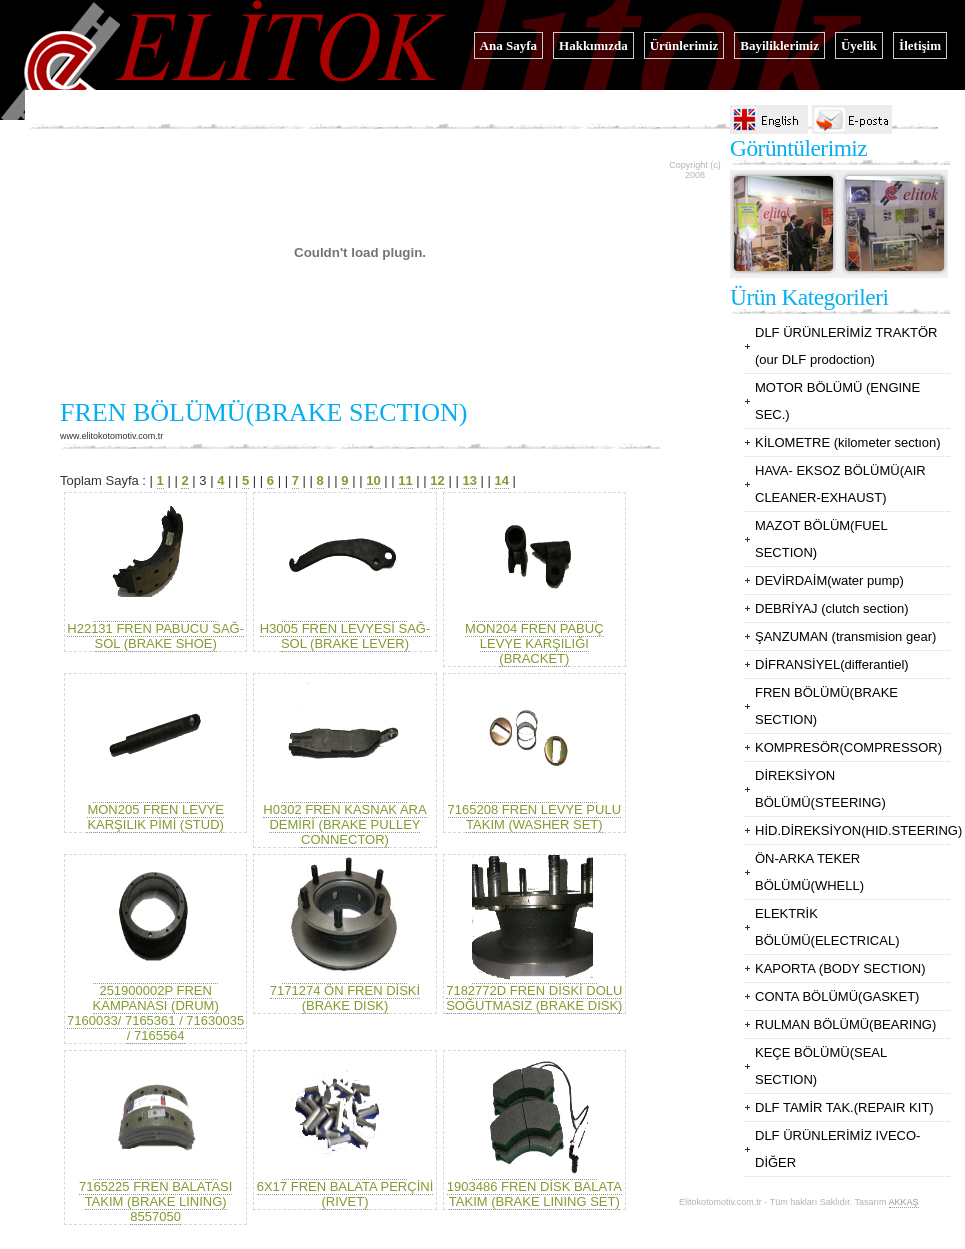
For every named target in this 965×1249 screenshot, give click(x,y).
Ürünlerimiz (684, 45)
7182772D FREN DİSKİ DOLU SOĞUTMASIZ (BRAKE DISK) (534, 998)
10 (373, 480)
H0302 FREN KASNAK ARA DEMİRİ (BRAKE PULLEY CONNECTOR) (344, 824)
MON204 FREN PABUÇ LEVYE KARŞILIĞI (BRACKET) (534, 643)
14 (502, 480)
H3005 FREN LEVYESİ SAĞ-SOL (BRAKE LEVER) (345, 636)
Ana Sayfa (508, 45)
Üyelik (859, 45)
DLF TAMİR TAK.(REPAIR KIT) (844, 1107)
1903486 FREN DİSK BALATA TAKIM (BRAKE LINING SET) (534, 1194)
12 (437, 480)
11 (405, 480)
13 (469, 480)
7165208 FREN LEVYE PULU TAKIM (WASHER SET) (534, 817)
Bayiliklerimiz (779, 45)
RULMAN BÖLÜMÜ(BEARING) (845, 1024)
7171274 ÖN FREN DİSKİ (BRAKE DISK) (345, 998)
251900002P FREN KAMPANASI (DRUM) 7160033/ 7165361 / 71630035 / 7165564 (155, 1005)
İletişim (920, 45)
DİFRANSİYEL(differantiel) (832, 664)
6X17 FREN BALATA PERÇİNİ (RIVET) (345, 1194)
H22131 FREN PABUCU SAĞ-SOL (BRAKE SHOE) (155, 628)
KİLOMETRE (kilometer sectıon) (848, 442)
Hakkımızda (593, 45)
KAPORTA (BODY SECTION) (840, 968)
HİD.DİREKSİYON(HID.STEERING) (858, 830)
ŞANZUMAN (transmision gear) (845, 636)
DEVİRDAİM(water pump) (829, 580)
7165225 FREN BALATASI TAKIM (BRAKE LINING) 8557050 (155, 1194)
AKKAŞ (904, 1202)
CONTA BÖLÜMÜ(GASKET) (837, 996)
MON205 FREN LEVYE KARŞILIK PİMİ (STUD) (155, 809)
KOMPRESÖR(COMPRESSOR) (848, 747)
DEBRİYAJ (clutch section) (832, 608)
